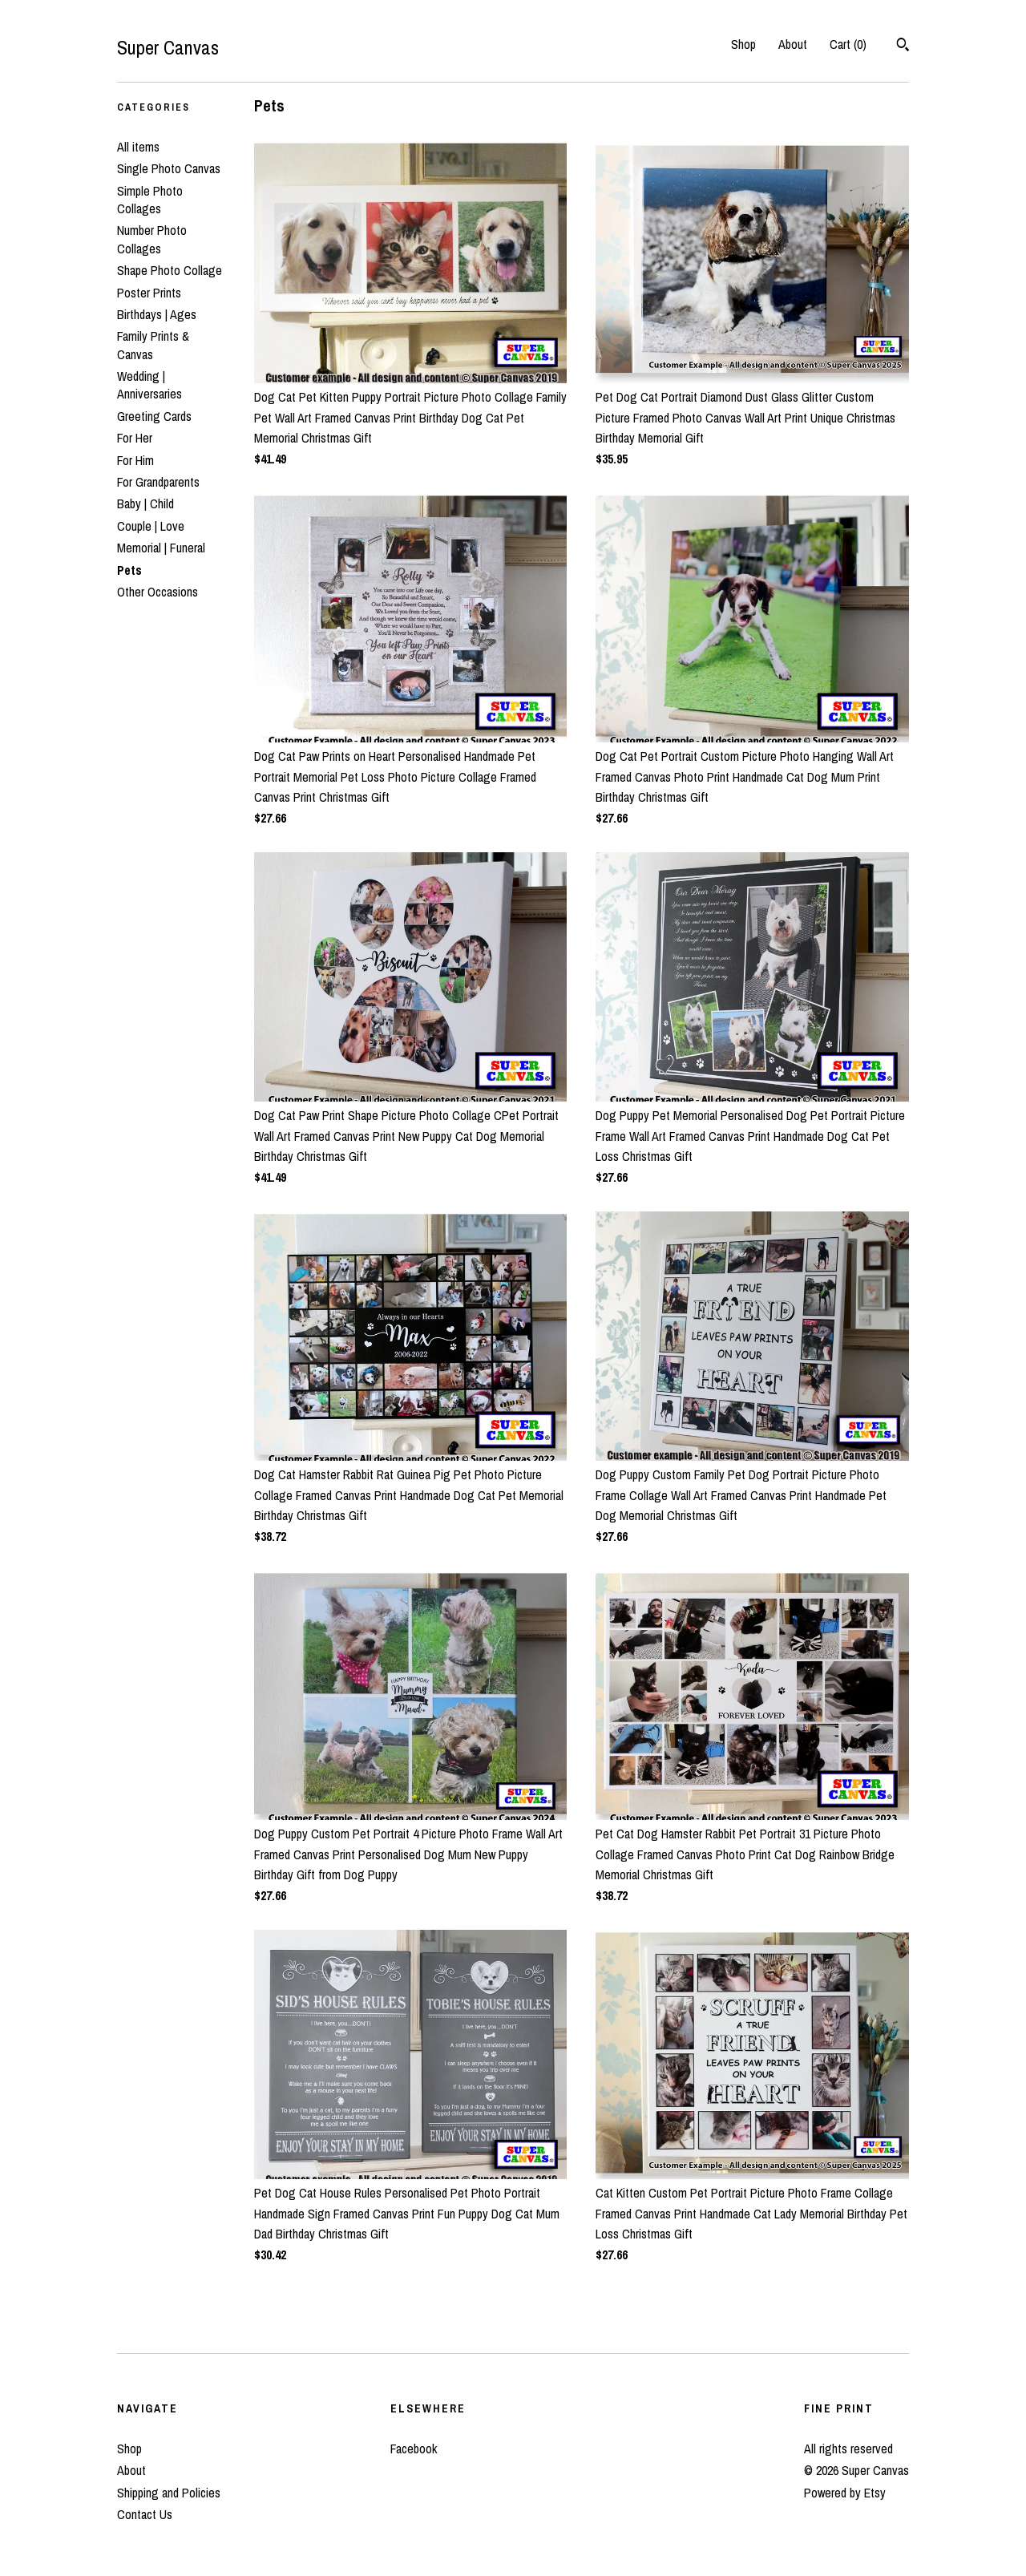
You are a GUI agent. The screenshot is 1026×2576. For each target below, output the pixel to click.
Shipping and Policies (168, 2492)
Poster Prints (149, 292)
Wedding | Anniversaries (149, 384)
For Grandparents (158, 482)
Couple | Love (150, 526)
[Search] (903, 46)
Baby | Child (145, 503)
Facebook (413, 2448)
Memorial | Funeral (161, 547)
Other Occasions (157, 592)
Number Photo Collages (152, 239)
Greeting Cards (154, 416)
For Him (135, 460)
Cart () (848, 44)
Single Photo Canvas (168, 168)
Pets (129, 570)
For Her (134, 438)
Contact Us (144, 2514)
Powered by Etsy (845, 2492)
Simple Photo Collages (150, 199)
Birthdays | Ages (156, 314)
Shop (743, 44)
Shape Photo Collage (169, 270)
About (792, 44)
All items (138, 147)
